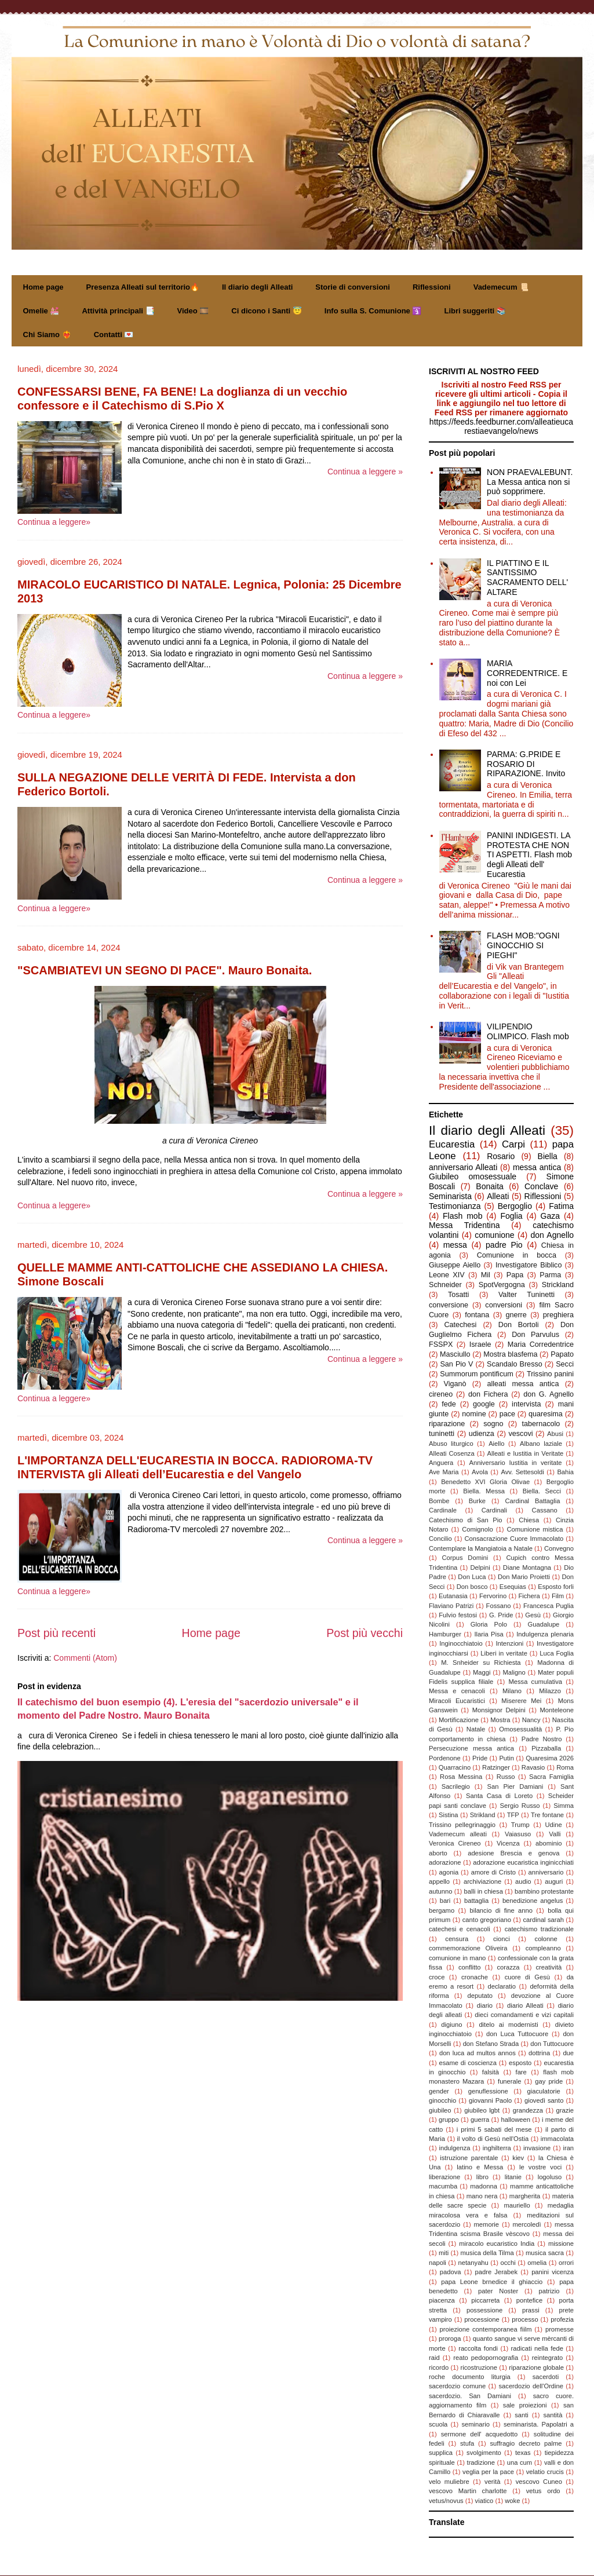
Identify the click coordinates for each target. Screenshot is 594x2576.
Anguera (441, 1462)
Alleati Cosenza (452, 1453)
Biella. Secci (542, 1491)
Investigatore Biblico (528, 1265)
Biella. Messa (484, 1491)
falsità (490, 2072)
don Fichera (488, 1394)
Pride (479, 1758)
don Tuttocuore (552, 2043)
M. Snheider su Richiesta (480, 1662)
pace (507, 1414)
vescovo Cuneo (539, 2481)
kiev (518, 2157)
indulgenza (454, 2147)
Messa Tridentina (464, 1225)
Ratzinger (496, 1767)
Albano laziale (541, 1443)
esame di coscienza (467, 2062)
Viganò (455, 1384)
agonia (449, 1872)
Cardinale (443, 1510)
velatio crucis (545, 2471)
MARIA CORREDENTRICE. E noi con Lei (527, 673)
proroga (450, 2338)
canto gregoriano (486, 1919)
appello (439, 1881)
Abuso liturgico (451, 1443)
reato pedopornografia (485, 2357)
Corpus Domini (465, 1557)
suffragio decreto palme (526, 2443)
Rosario (501, 1156)
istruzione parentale (469, 2157)
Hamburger (445, 1634)
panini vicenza (552, 2271)
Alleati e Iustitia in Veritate (525, 1453)
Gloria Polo (489, 1624)
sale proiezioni (525, 2405)
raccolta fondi (478, 2348)
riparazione (447, 1424)
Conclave (541, 1186)
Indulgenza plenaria (545, 1634)
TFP (513, 1814)
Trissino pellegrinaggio (462, 1824)
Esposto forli (556, 1586)
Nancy (531, 1719)
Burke (477, 1500)
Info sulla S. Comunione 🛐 (373, 310)
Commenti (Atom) (85, 1657)
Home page (43, 287)
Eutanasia (453, 1595)
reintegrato (547, 2357)
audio (523, 1881)
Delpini (480, 1567)
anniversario (546, 1872)
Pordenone (445, 1758)
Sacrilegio (456, 1786)
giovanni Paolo (490, 2100)
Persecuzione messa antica (471, 1748)
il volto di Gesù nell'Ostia (493, 2138)
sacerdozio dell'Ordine (530, 2386)
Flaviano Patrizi (451, 1605)
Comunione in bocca (516, 1255)
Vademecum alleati (458, 1833)
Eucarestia (452, 1144)
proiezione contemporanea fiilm (486, 2329)
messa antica (537, 1167)
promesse (559, 2329)
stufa (467, 2443)
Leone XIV (447, 1275)
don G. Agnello (548, 1394)
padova (450, 2271)
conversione (448, 1305)
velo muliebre (449, 2481)
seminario (475, 2424)
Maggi (481, 1672)
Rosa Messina (461, 1776)
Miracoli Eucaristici (457, 1700)
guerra (480, 2119)
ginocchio (442, 2100)
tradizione (481, 2462)
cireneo (441, 1394)
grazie (565, 2110)
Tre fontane (547, 1814)
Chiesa (529, 1520)
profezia (562, 2319)
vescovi (520, 1434)
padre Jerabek (496, 2271)
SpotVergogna (502, 1285)
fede (449, 1404)
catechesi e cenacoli (459, 1928)
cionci (501, 1938)
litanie (513, 2176)
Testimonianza (455, 1206)
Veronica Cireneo (455, 1843)
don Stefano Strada (491, 2043)
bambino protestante (544, 1891)
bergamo (441, 1910)
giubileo (440, 2110)
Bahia (565, 1471)
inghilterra (497, 2147)
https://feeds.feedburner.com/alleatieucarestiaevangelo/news (501, 426)
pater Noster (498, 2291)
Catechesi (460, 1325)
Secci (565, 1364)
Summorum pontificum (476, 1374)
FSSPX (441, 1344)
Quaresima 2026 (550, 1758)
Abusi (555, 1433)
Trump (520, 1824)
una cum (519, 2462)
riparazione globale (536, 2367)
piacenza (442, 2300)
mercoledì (527, 2224)
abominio (548, 1843)
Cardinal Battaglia (532, 1500)
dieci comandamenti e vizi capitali (524, 2014)
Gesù (533, 1615)
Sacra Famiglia (551, 1776)
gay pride (549, 2081)
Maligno (514, 1672)
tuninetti (441, 1434)
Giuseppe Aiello (454, 1265)
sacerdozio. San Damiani (470, 2395)
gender (439, 2091)
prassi (531, 2310)
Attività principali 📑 (118, 310)
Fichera (529, 1595)
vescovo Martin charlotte (468, 2490)
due (568, 2052)
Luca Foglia (557, 1653)
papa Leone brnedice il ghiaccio (491, 2281)
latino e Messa (480, 2167)
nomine (474, 1414)
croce (436, 1977)
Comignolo (477, 1529)
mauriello (517, 2205)
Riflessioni (432, 287)
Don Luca (472, 1576)
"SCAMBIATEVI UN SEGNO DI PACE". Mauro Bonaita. (164, 970)
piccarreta (485, 2300)
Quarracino (455, 1767)
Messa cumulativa (535, 1681)
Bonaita (489, 1186)
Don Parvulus (535, 1335)
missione (561, 2243)
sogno (493, 1424)
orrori (566, 2262)
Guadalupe (544, 1624)
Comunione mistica (534, 1529)
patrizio (549, 2291)
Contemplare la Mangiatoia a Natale (481, 1548)
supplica (441, 2452)
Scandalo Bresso (514, 1364)
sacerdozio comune (457, 2386)
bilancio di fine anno (500, 1910)
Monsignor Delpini (499, 1710)
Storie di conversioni (352, 287)
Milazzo (550, 1690)
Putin (506, 1758)
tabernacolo (541, 1424)
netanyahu (473, 2262)
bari (445, 1900)
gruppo (449, 2119)
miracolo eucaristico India (496, 2243)
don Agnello (552, 1235)
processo (525, 2319)
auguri (554, 1881)
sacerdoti (546, 2376)
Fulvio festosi (458, 1615)
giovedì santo (543, 2100)
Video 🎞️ (193, 310)
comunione (495, 1235)
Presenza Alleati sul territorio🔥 (142, 287)
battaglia (476, 1900)
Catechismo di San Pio (465, 1520)
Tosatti (458, 1295)
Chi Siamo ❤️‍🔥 (47, 334)
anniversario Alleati (463, 1167)
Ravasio (533, 1767)
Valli (554, 1833)
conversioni (503, 1305)
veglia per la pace (488, 2471)
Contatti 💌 (114, 334)
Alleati (498, 1196)
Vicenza (508, 1843)
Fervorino (492, 1595)
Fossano (498, 1605)
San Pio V (456, 1364)
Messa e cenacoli (457, 1690)
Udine (553, 1824)
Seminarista (450, 1196)
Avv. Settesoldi (522, 1471)
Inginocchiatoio (461, 1643)
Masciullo (455, 1354)
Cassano (544, 1510)
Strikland (482, 1814)
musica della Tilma (487, 2252)
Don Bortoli (518, 1325)
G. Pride (501, 1615)
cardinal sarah (543, 1919)
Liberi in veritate (503, 1653)
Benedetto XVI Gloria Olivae (485, 1481)
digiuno (451, 2024)
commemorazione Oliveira (468, 1948)
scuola (438, 2424)
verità (492, 2481)
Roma (565, 1767)
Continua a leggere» (53, 522)
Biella (547, 1156)
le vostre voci (540, 2167)
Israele (480, 1344)
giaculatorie (543, 2091)
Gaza (550, 1216)
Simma (563, 1805)
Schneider (445, 1285)
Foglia (511, 1216)
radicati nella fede (537, 2348)
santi (522, 2414)
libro (482, 2176)
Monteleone (557, 1710)
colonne (546, 1938)
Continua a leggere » (365, 471)
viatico (484, 2500)
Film (558, 1595)
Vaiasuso (518, 1833)
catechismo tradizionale (539, 1928)
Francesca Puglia (548, 1605)
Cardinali (494, 1510)
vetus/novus (446, 2500)
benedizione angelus (532, 1900)
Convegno (559, 1548)
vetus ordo (543, 2490)
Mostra (500, 1719)
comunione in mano (457, 1957)
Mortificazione (459, 1719)
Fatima (561, 1206)
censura (456, 1938)
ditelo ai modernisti (508, 2024)
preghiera (558, 1315)
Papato (562, 1354)
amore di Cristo (493, 1872)
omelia (536, 2262)
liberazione (444, 2176)
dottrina (539, 2052)
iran (568, 2147)
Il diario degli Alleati (257, 287)
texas (523, 2452)
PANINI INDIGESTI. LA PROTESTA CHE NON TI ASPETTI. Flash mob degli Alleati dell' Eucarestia (529, 855)
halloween (515, 2119)
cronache (474, 1977)
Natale (476, 1729)
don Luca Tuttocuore (517, 2033)
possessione (484, 2310)
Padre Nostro (542, 1738)
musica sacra (545, 2252)
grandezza (528, 2110)
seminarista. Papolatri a (539, 2424)
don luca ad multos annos (477, 2052)
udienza (481, 1434)
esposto (520, 2062)
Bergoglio (515, 1206)
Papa (514, 1275)
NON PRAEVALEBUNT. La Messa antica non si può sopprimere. (530, 481)
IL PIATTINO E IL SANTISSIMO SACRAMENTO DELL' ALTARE (527, 577)
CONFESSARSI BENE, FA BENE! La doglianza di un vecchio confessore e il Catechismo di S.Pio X (182, 398)
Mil (485, 1275)
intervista (526, 1404)
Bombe (439, 1500)
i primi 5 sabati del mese (494, 2129)
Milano (512, 1690)
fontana (477, 1315)
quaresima (546, 1414)
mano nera (482, 2196)
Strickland (558, 1285)
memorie (487, 2224)
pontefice (529, 2300)
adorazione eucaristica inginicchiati (523, 1862)
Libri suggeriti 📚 (474, 310)
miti (444, 2252)
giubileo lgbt (482, 2110)
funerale (509, 2081)
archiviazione (482, 1881)
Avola (480, 1471)
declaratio (502, 1986)
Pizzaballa (546, 1748)
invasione (537, 2147)
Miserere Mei (521, 1700)
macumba (443, 2186)
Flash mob (462, 1216)
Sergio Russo (520, 1805)
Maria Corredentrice (541, 1344)
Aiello (496, 1443)
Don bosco (472, 1586)
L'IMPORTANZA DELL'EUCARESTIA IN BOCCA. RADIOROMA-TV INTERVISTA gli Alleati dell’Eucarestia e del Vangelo (195, 1467)
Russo (506, 1776)
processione (481, 2319)
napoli (437, 2262)
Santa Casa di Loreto (499, 1795)
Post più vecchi (364, 1633)
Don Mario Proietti (524, 1576)
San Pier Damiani (515, 1786)
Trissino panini (550, 1374)
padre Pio (504, 1244)
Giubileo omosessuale (472, 1176)
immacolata (557, 2138)
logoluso (550, 2176)
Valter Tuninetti (526, 1295)
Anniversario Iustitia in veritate (515, 1462)
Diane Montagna (527, 1567)
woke (512, 2500)
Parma (550, 1275)
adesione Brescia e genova (513, 1853)
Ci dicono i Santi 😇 (266, 310)
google (484, 1404)
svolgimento (484, 2452)
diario (485, 2005)
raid (434, 2357)
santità (552, 2414)
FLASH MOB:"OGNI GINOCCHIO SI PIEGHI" (523, 945)
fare (521, 2072)
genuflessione (488, 2091)
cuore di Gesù (527, 1977)
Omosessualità (520, 1729)
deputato (480, 1995)
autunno (440, 1891)
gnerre (515, 1315)
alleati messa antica (523, 1384)
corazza (508, 1967)
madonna (483, 2186)
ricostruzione (479, 2367)
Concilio (440, 1538)
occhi (508, 2262)
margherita (524, 2196)
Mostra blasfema (510, 1354)
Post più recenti (56, 1633)
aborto (438, 1853)
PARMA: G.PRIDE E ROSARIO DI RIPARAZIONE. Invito (526, 764)
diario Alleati (525, 2005)
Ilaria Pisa (488, 1634)
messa (455, 1244)
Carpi (513, 1144)
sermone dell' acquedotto (479, 2434)
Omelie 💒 (41, 310)
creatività (548, 1967)
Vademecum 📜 (501, 287)
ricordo (439, 2367)
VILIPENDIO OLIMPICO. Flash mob (528, 1031)
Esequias (513, 1586)
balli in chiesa (483, 1891)
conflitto (469, 1967)
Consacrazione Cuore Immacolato (513, 1538)
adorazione (445, 1862)
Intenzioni (509, 1643)
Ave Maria (444, 1471)
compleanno (543, 1948)
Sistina (448, 1814)
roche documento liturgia (470, 2376)
